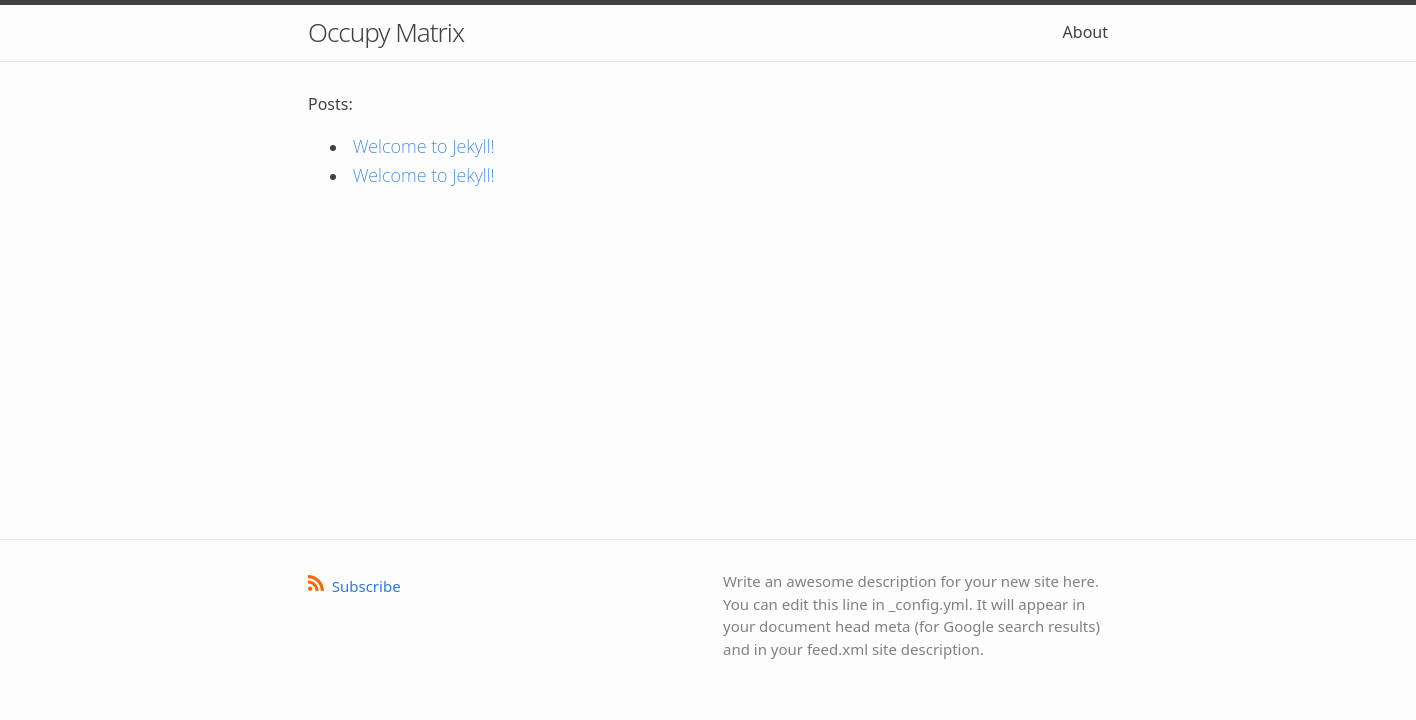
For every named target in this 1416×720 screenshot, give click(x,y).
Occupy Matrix (386, 32)
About (1085, 32)
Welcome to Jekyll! (429, 146)
